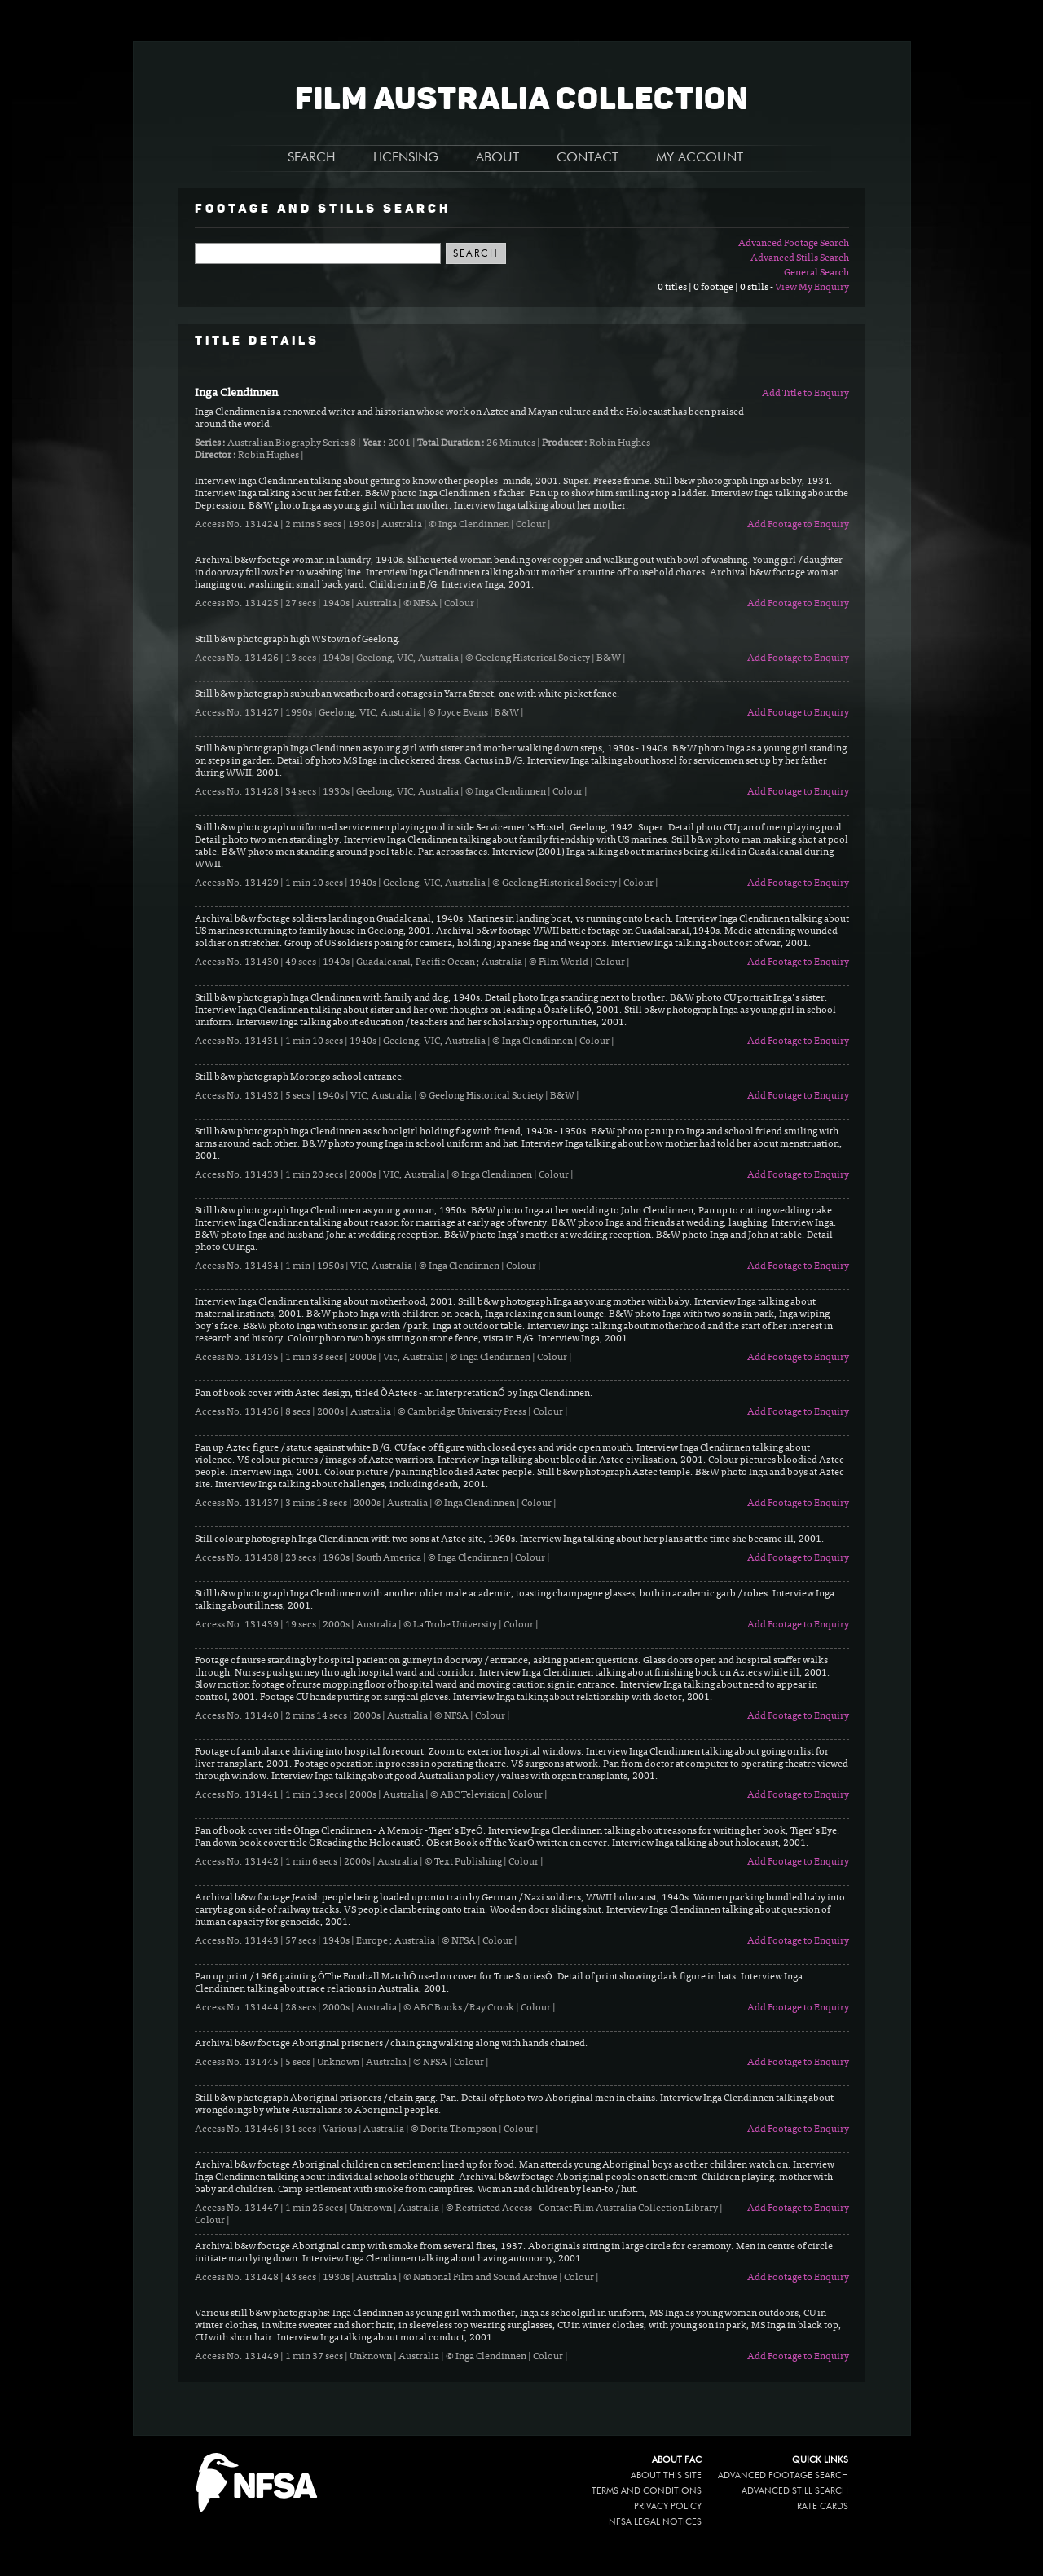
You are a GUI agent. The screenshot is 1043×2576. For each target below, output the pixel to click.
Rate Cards (822, 2506)
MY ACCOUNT (699, 158)
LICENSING (405, 158)
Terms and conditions (647, 2490)
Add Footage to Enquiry (798, 525)
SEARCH (312, 158)
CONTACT (587, 158)
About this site (666, 2475)
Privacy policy (668, 2506)
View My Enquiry (812, 288)
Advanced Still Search (795, 2490)
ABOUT (497, 158)
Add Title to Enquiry (805, 394)
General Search (816, 273)
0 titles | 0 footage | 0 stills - (716, 288)
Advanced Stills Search (799, 258)
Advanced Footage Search (793, 244)
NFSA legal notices (655, 2521)
